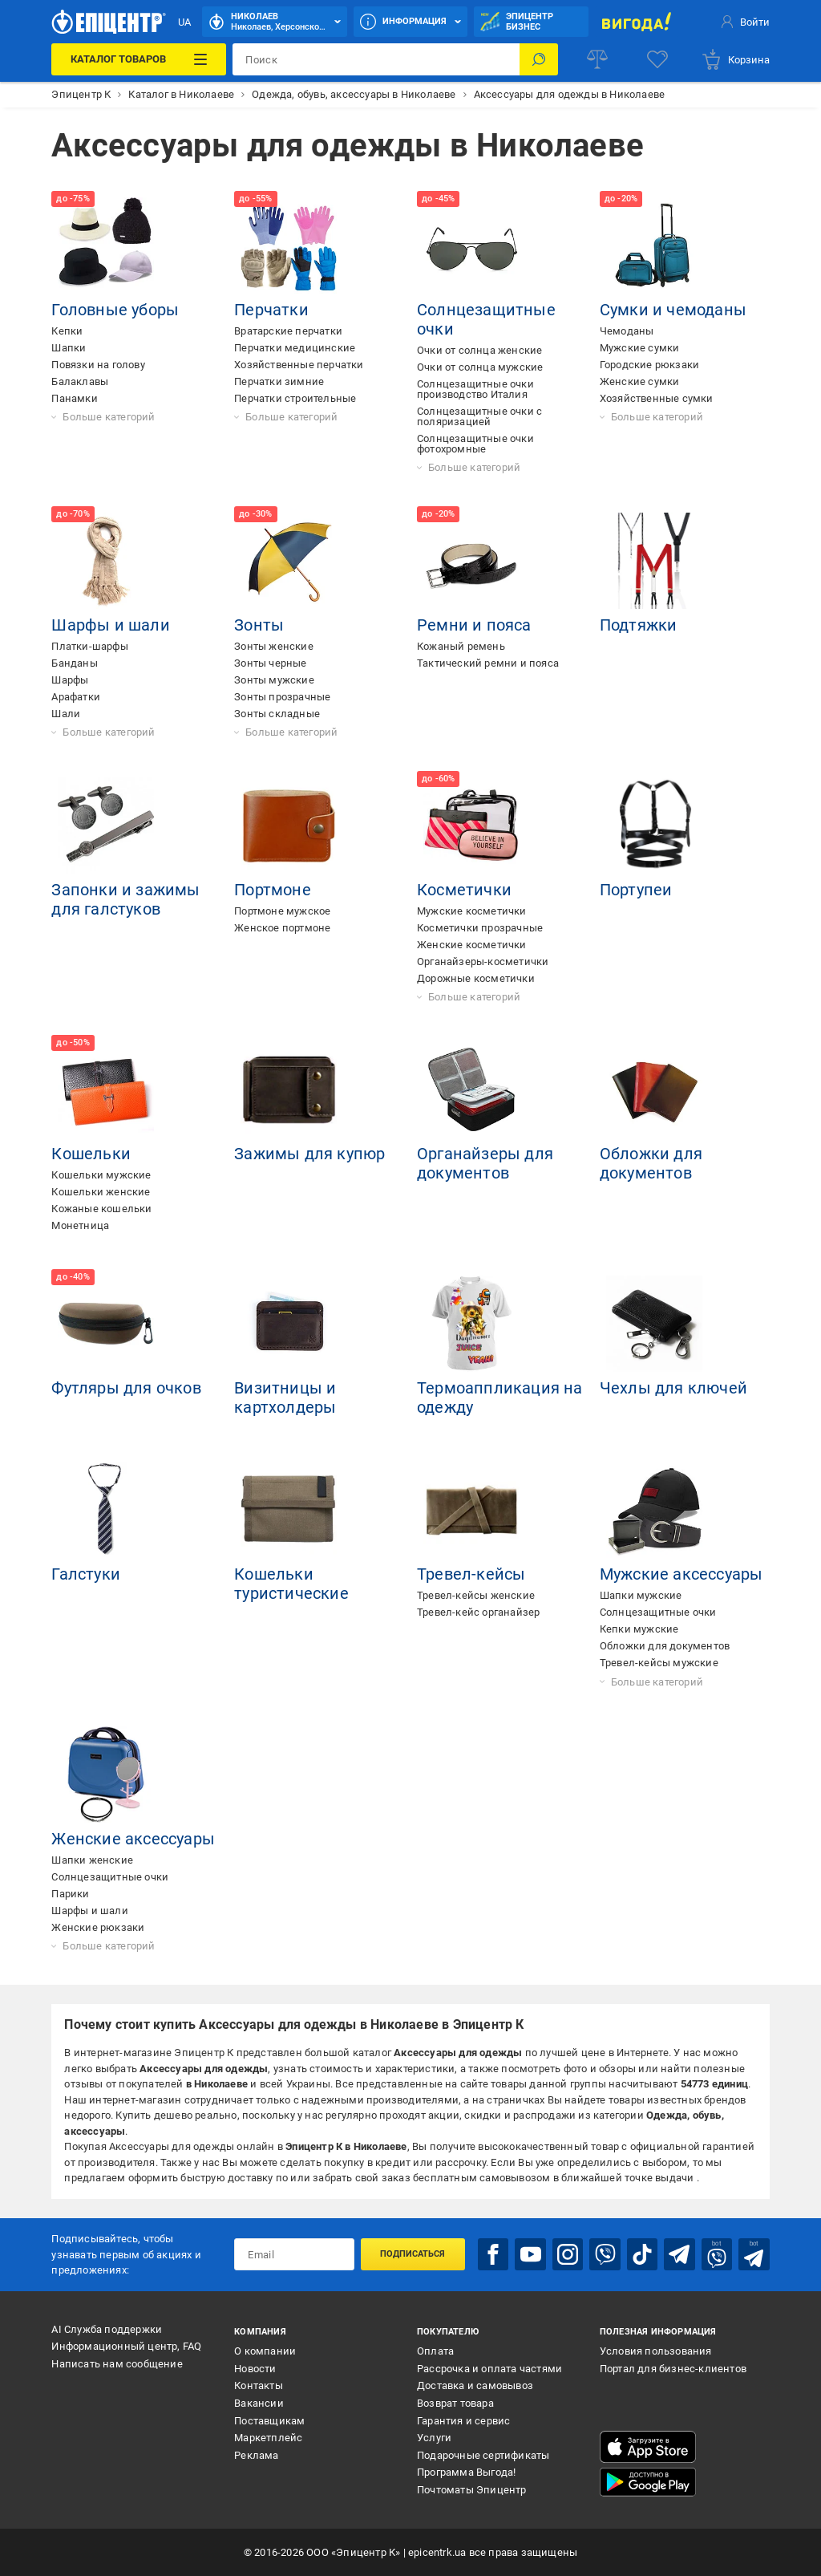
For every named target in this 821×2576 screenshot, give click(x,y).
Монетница (80, 1225)
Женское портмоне (282, 928)
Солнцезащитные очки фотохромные (475, 443)
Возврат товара (455, 2403)
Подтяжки (638, 625)
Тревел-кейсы (471, 1574)
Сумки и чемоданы (673, 309)
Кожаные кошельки (101, 1209)
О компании (265, 2351)
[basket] (735, 59)
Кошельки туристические (291, 1583)
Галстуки (85, 1574)
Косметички (464, 889)
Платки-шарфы (89, 646)
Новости (255, 2369)
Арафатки (75, 697)
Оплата (435, 2351)
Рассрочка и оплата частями (489, 2369)
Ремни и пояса (474, 625)
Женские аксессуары (133, 1838)
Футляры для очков (125, 1388)
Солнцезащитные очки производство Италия (475, 389)
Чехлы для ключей (673, 1388)
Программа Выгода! (466, 2472)
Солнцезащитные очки (658, 1612)
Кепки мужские (639, 1629)
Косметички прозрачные (480, 928)
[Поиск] (539, 59)
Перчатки (271, 309)
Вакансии (259, 2403)
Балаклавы (79, 381)
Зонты (259, 625)
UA (184, 22)
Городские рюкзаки (649, 365)
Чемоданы (627, 331)
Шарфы (69, 680)
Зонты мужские (274, 680)
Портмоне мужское (282, 911)
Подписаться (412, 2254)
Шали (65, 714)
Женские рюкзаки (97, 1927)
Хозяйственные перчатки (298, 365)
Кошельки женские (100, 1192)
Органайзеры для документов (485, 1163)
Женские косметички (472, 945)
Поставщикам (269, 2421)
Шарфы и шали (110, 625)
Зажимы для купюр (309, 1153)
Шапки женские (92, 1860)
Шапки (68, 348)
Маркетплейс (268, 2438)
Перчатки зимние (279, 381)
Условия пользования (656, 2351)
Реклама (256, 2455)
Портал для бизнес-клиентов (673, 2369)
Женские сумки (640, 381)
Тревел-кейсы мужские (659, 1663)
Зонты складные (277, 714)
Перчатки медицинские (294, 348)
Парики (70, 1894)
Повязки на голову (97, 365)
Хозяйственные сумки (657, 398)
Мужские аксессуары (681, 1574)
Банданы (74, 663)
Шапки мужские (641, 1595)
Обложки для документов (651, 1163)
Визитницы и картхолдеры (285, 1397)
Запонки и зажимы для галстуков (125, 899)
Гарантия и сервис (463, 2421)
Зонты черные (270, 663)
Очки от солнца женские (479, 350)
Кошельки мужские (101, 1175)
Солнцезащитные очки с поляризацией (479, 416)
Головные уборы (115, 309)
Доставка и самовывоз (475, 2385)
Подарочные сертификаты (483, 2455)
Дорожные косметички (476, 978)
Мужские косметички (472, 911)
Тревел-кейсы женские (476, 1595)
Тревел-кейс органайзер (478, 1612)
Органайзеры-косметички (482, 961)
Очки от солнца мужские (480, 367)
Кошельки (91, 1153)
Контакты (258, 2385)
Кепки (67, 331)
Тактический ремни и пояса (488, 663)
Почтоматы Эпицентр (472, 2490)
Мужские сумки (640, 348)
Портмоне (272, 889)
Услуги (434, 2438)
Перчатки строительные (295, 398)
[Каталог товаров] (138, 59)
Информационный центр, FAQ (126, 2346)
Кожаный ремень (461, 646)
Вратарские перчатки (288, 331)
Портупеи (636, 889)
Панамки (74, 398)
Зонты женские (273, 646)
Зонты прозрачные (282, 697)
